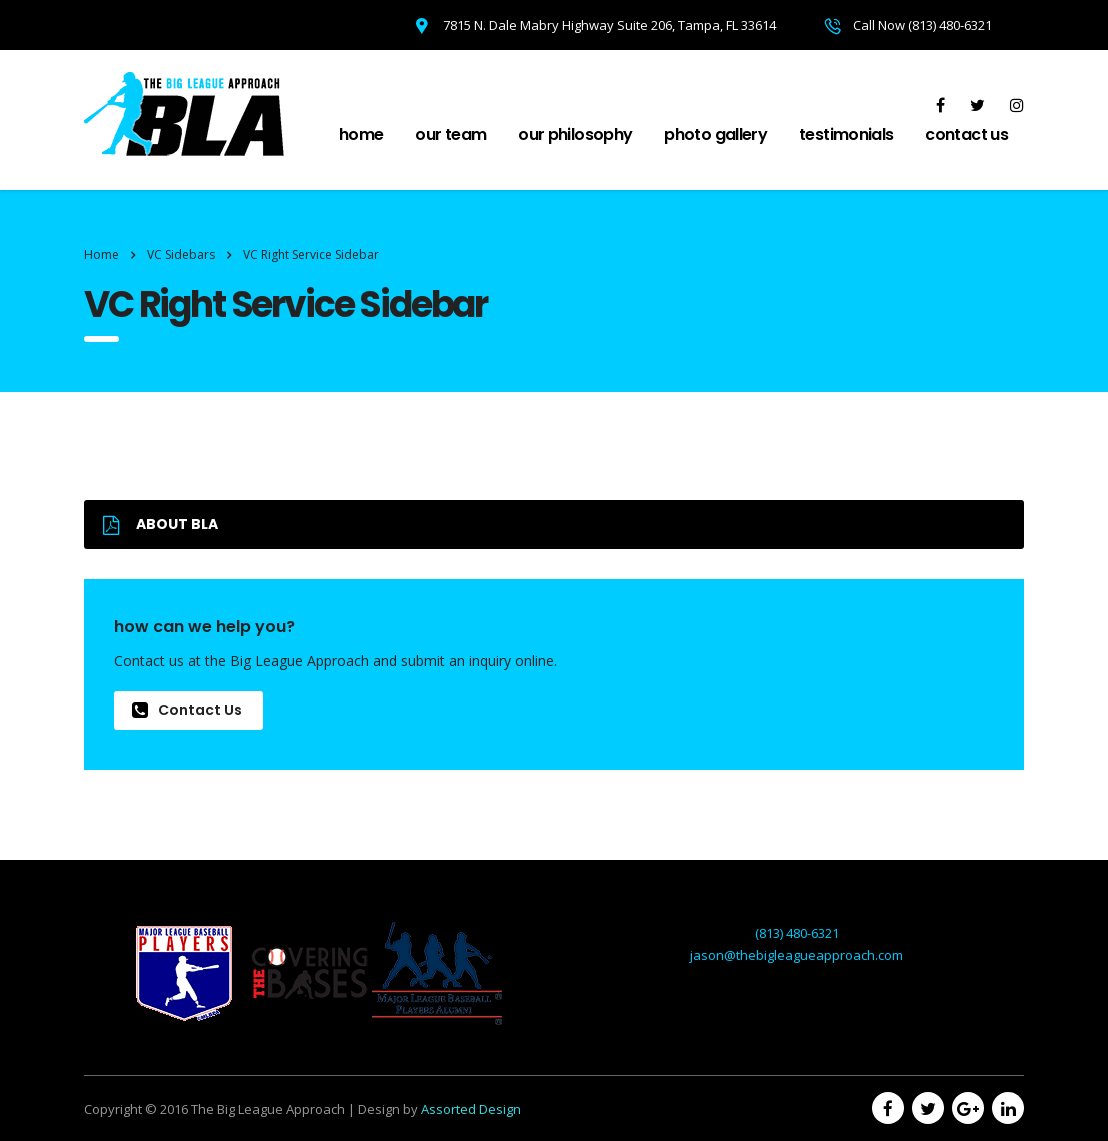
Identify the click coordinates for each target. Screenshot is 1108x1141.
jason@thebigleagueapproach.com (796, 955)
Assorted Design (471, 1109)
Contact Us (966, 134)
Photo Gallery (715, 134)
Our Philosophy (575, 134)
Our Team (450, 134)
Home (361, 134)
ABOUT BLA (160, 524)
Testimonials (846, 134)
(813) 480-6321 (797, 933)
